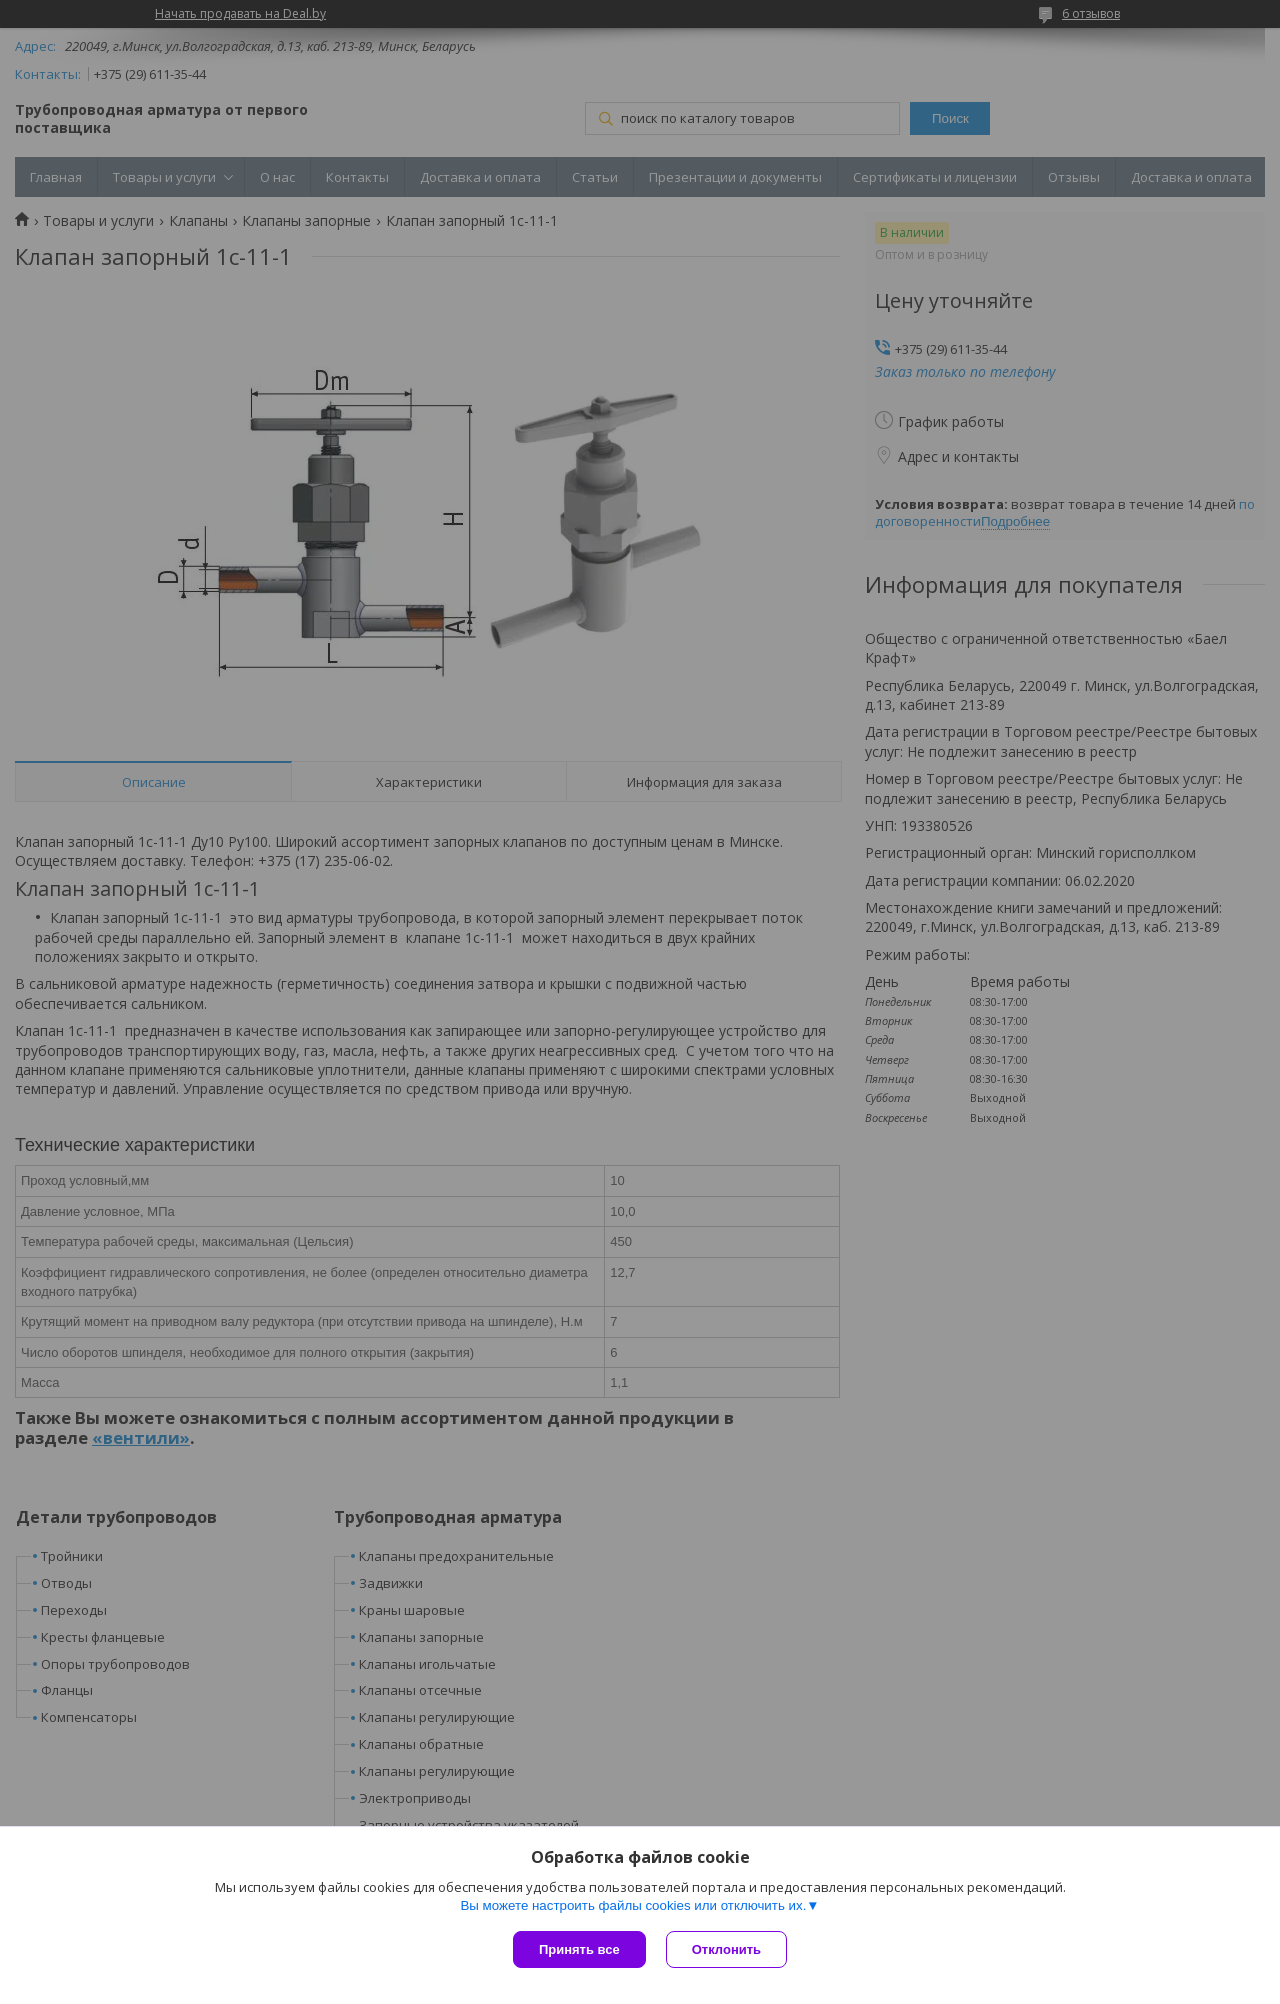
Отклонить (726, 1949)
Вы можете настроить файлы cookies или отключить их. (633, 1905)
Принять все (579, 1949)
